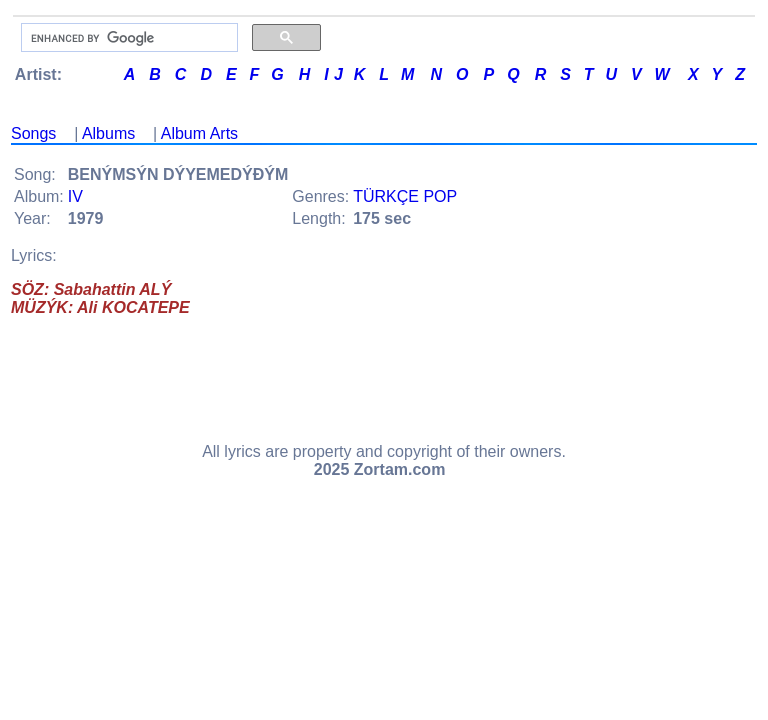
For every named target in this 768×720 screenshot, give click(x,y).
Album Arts (199, 133)
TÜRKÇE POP (405, 196)
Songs (33, 133)
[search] (127, 38)
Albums (108, 133)
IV (75, 196)
